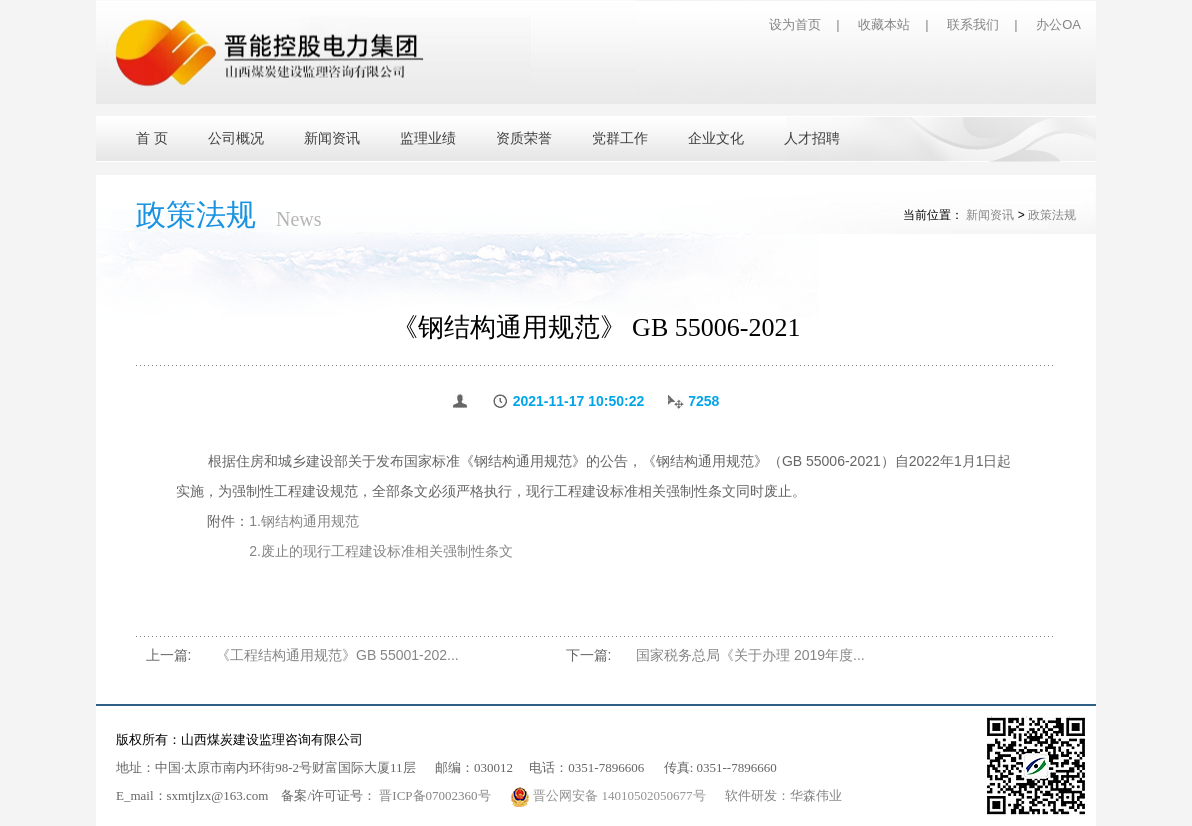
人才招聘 (812, 138)
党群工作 (620, 138)
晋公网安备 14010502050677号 (609, 795)
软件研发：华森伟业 (783, 795)
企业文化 (716, 138)
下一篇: (589, 655)
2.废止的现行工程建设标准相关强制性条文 (381, 551)
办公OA (1058, 24)
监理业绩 (428, 138)
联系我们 (973, 24)
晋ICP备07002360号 (434, 795)
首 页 (152, 138)
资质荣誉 (524, 138)
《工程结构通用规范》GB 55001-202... (337, 655)
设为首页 (795, 24)
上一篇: (169, 655)
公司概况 (236, 138)
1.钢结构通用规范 (304, 521)
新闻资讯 (332, 138)
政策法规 (1052, 215)
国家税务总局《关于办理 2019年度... (750, 655)
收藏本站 (884, 24)
